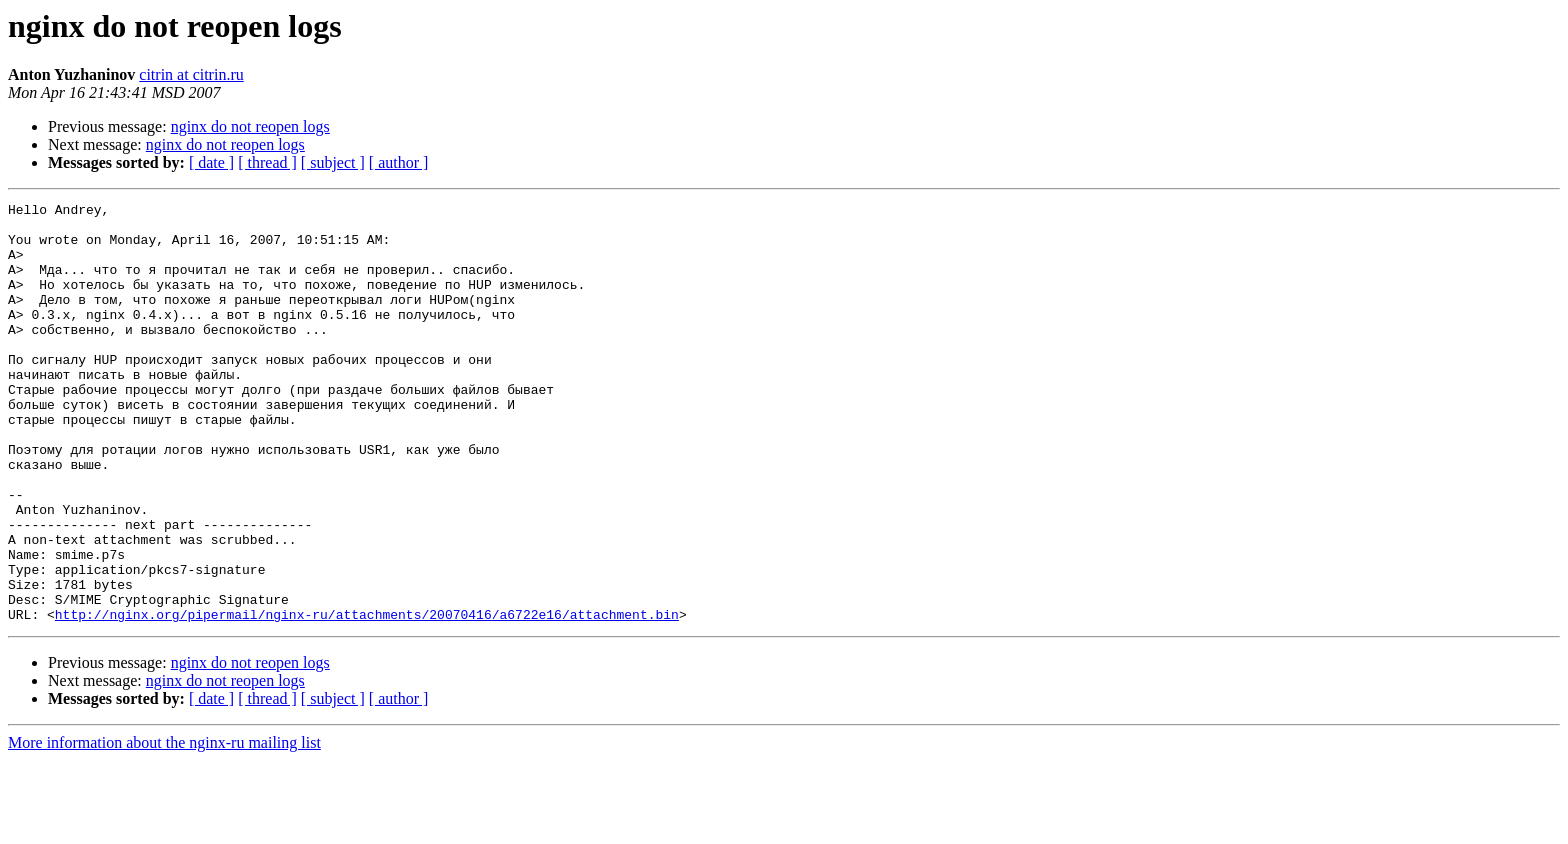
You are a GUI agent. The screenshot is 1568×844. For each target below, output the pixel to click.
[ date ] (211, 162)
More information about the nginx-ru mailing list (164, 826)
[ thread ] (267, 162)
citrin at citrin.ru (191, 74)
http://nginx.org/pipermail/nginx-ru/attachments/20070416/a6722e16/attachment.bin (367, 698)
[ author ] (399, 162)
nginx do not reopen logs (250, 126)
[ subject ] (333, 162)
